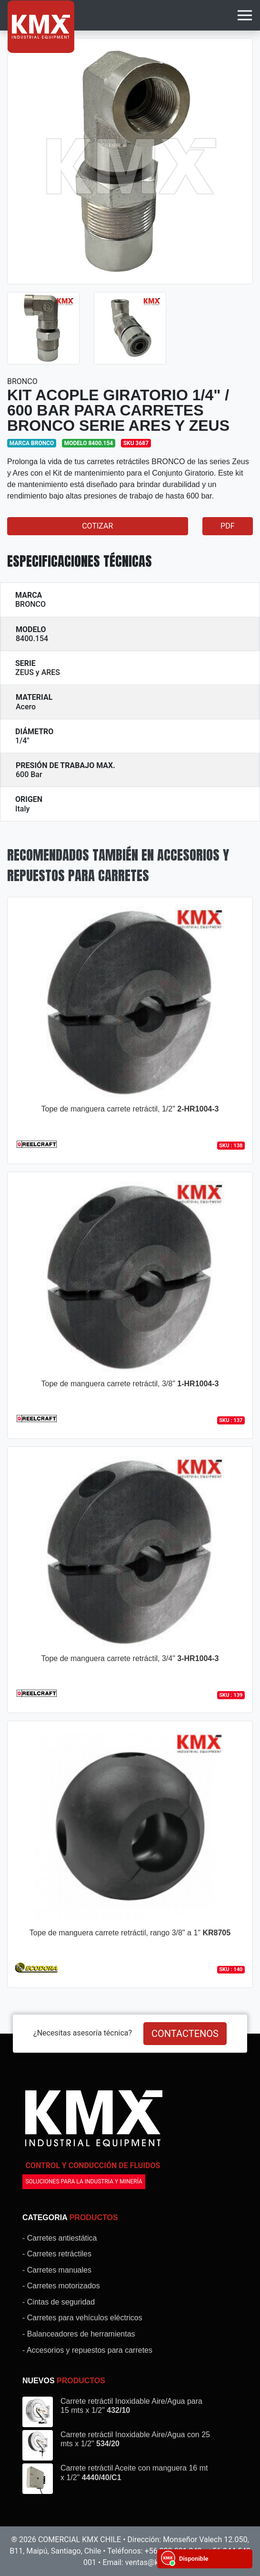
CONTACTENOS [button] (185, 2033)
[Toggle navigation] (244, 15)
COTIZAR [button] (97, 525)
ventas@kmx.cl (151, 2562)
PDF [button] (227, 525)
